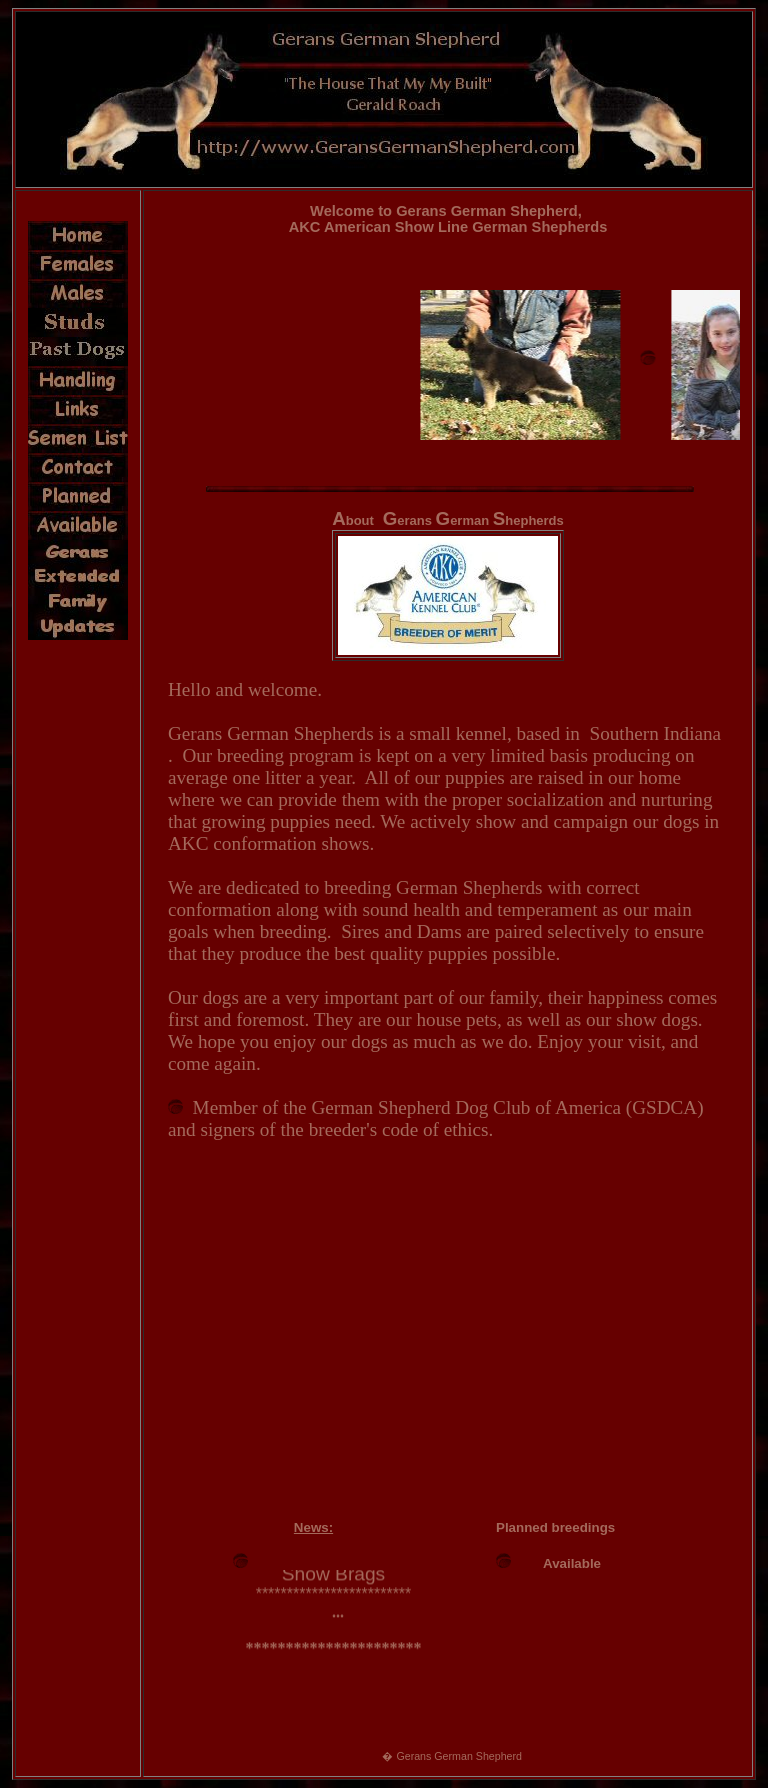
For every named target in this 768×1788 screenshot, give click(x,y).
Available (572, 1563)
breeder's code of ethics (399, 1129)
